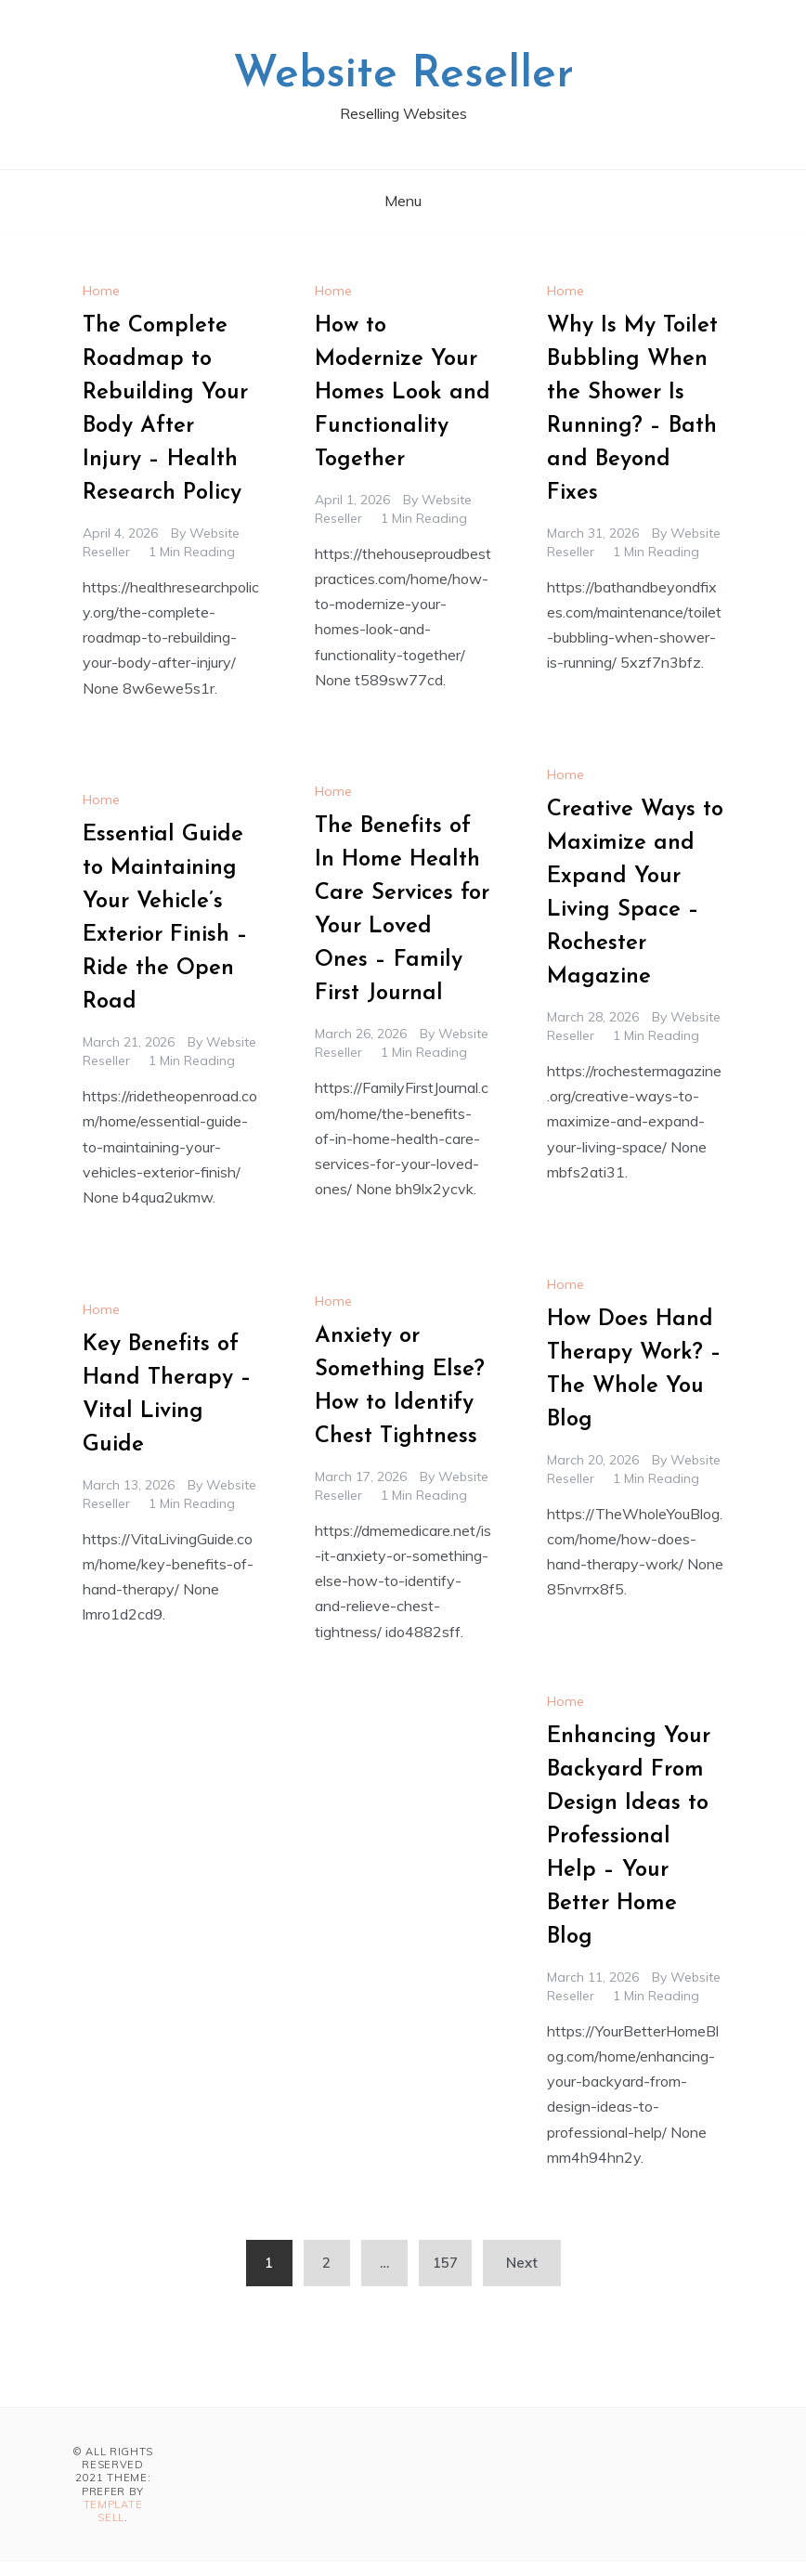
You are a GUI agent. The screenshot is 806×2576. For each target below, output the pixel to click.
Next (522, 2262)
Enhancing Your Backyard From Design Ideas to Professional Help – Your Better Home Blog (628, 1836)
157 (445, 2262)
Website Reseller (403, 75)
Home (101, 290)
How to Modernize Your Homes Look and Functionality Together (402, 393)
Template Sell (113, 2511)
